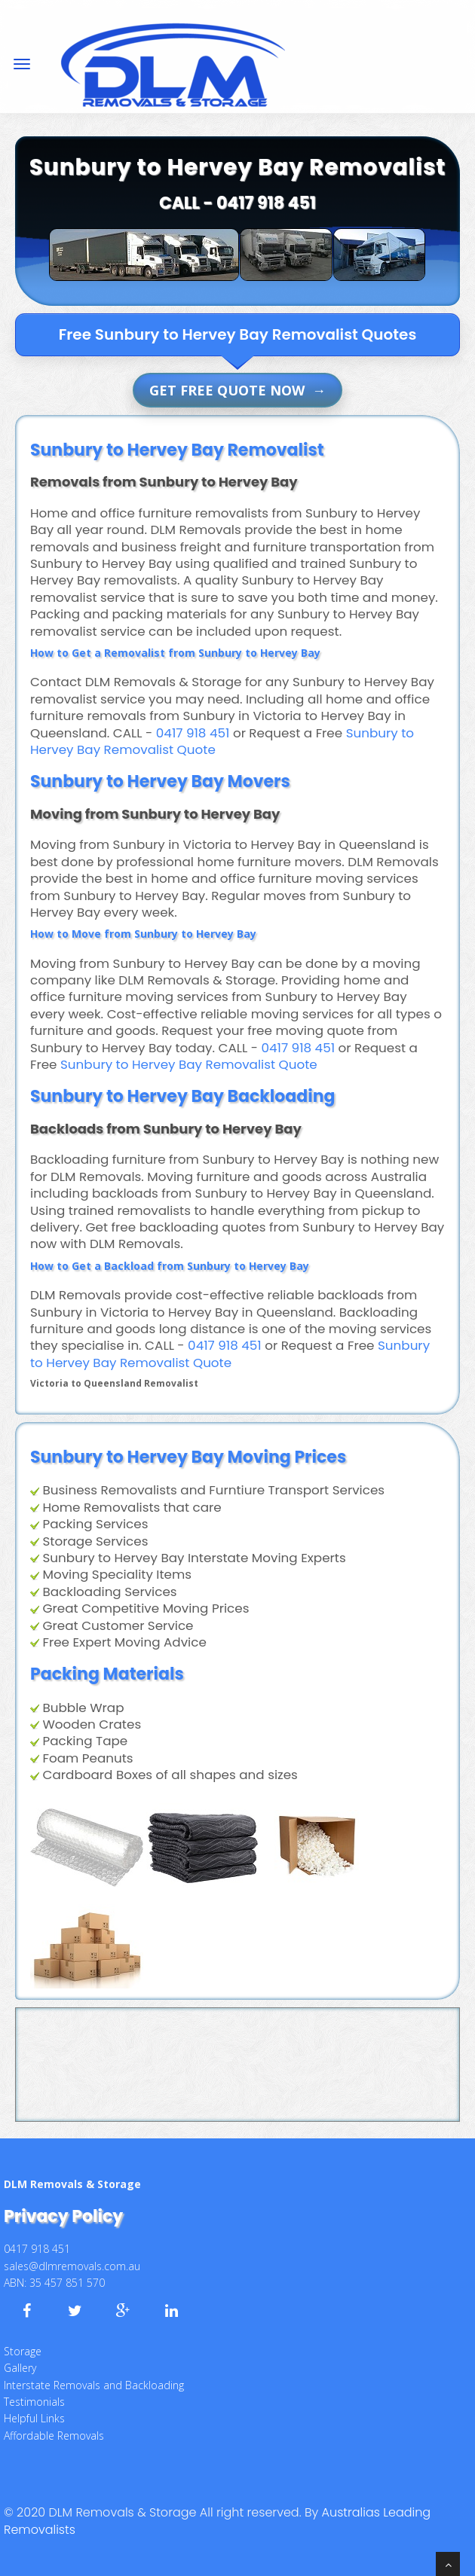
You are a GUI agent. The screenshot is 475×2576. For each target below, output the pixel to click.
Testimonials (34, 2401)
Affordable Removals (54, 2435)
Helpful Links (34, 2418)
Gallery (20, 2368)
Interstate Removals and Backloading (94, 2385)
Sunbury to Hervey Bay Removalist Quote (188, 1064)
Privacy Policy (63, 2216)
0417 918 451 (266, 203)
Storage (22, 2351)
